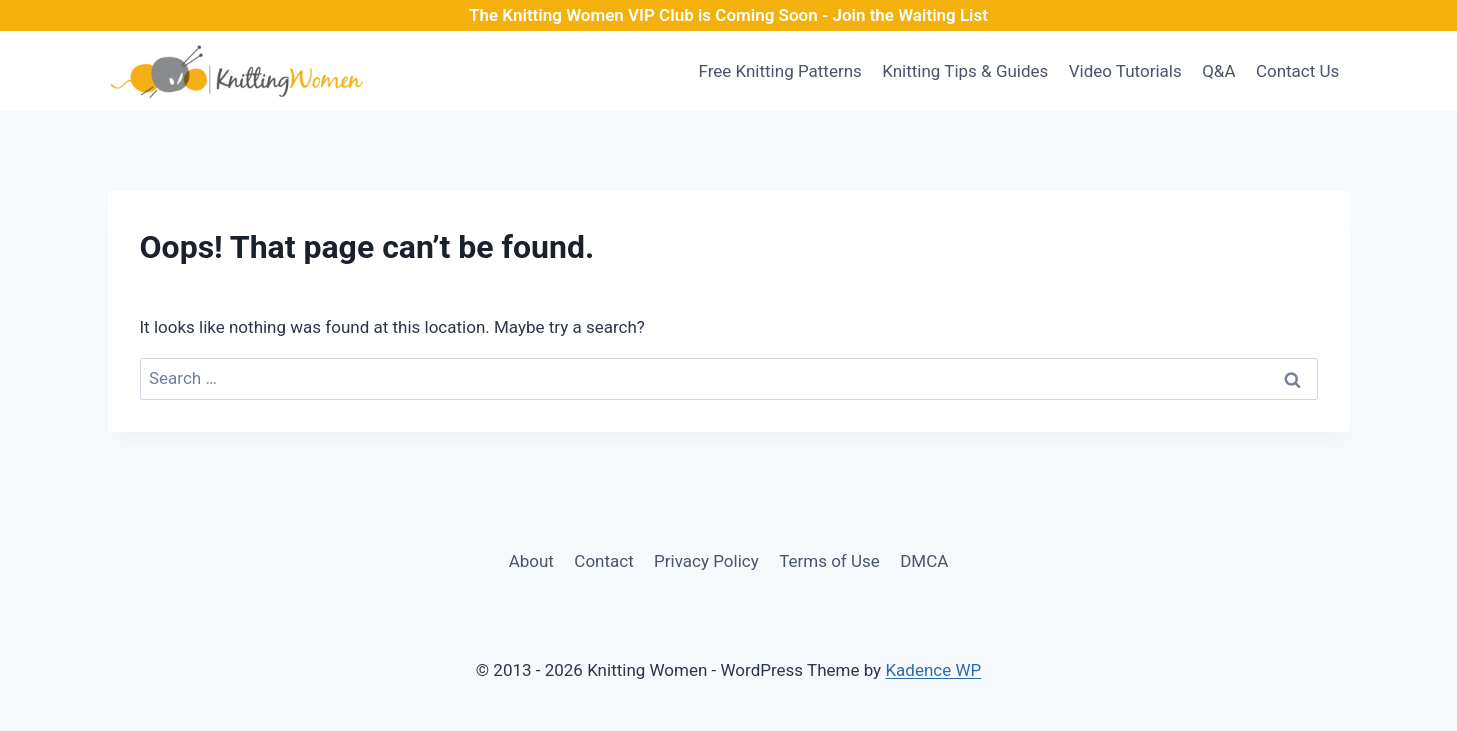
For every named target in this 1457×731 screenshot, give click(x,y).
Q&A (1218, 71)
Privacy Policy (706, 561)
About (531, 561)
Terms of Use (829, 561)
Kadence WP (933, 670)
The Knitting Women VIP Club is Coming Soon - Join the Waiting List (728, 15)
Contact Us (1297, 71)
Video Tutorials (1125, 71)
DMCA (924, 561)
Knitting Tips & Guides (965, 71)
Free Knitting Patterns (779, 71)
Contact (603, 561)
